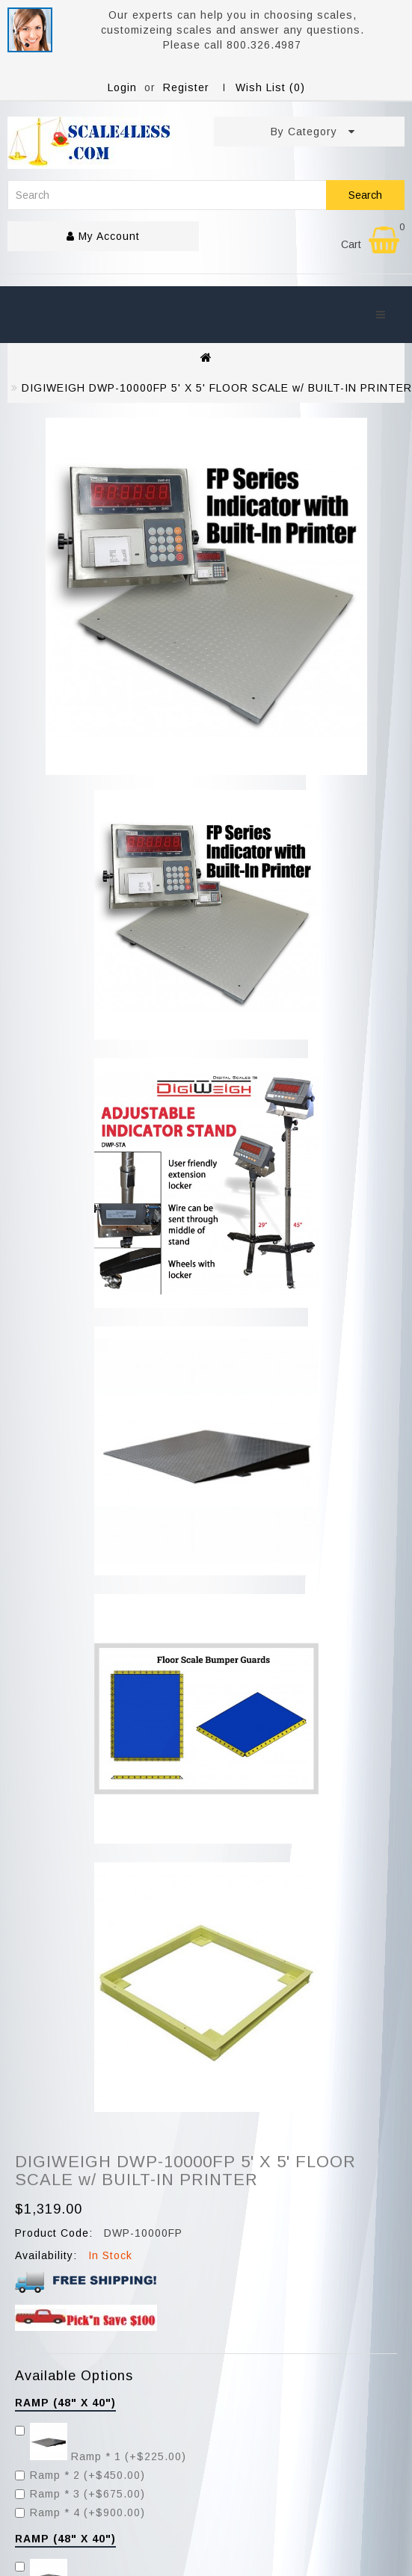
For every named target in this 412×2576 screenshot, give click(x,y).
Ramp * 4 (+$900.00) (80, 2512)
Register (186, 87)
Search (365, 195)
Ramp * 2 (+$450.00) (80, 2475)
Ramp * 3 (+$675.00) (80, 2494)
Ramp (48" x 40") (65, 2403)
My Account (103, 236)
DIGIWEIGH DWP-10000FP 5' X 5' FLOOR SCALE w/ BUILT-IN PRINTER (217, 388)
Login (122, 87)
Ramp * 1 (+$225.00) (100, 2456)
